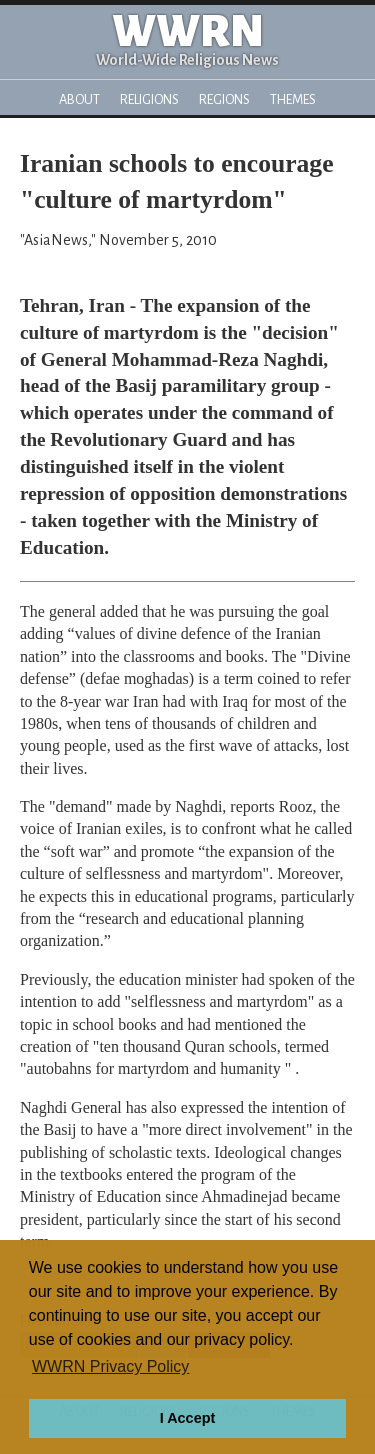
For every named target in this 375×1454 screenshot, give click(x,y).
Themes (293, 99)
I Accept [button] (187, 1418)
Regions (224, 99)
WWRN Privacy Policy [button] (110, 1366)
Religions (149, 99)
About (79, 99)
